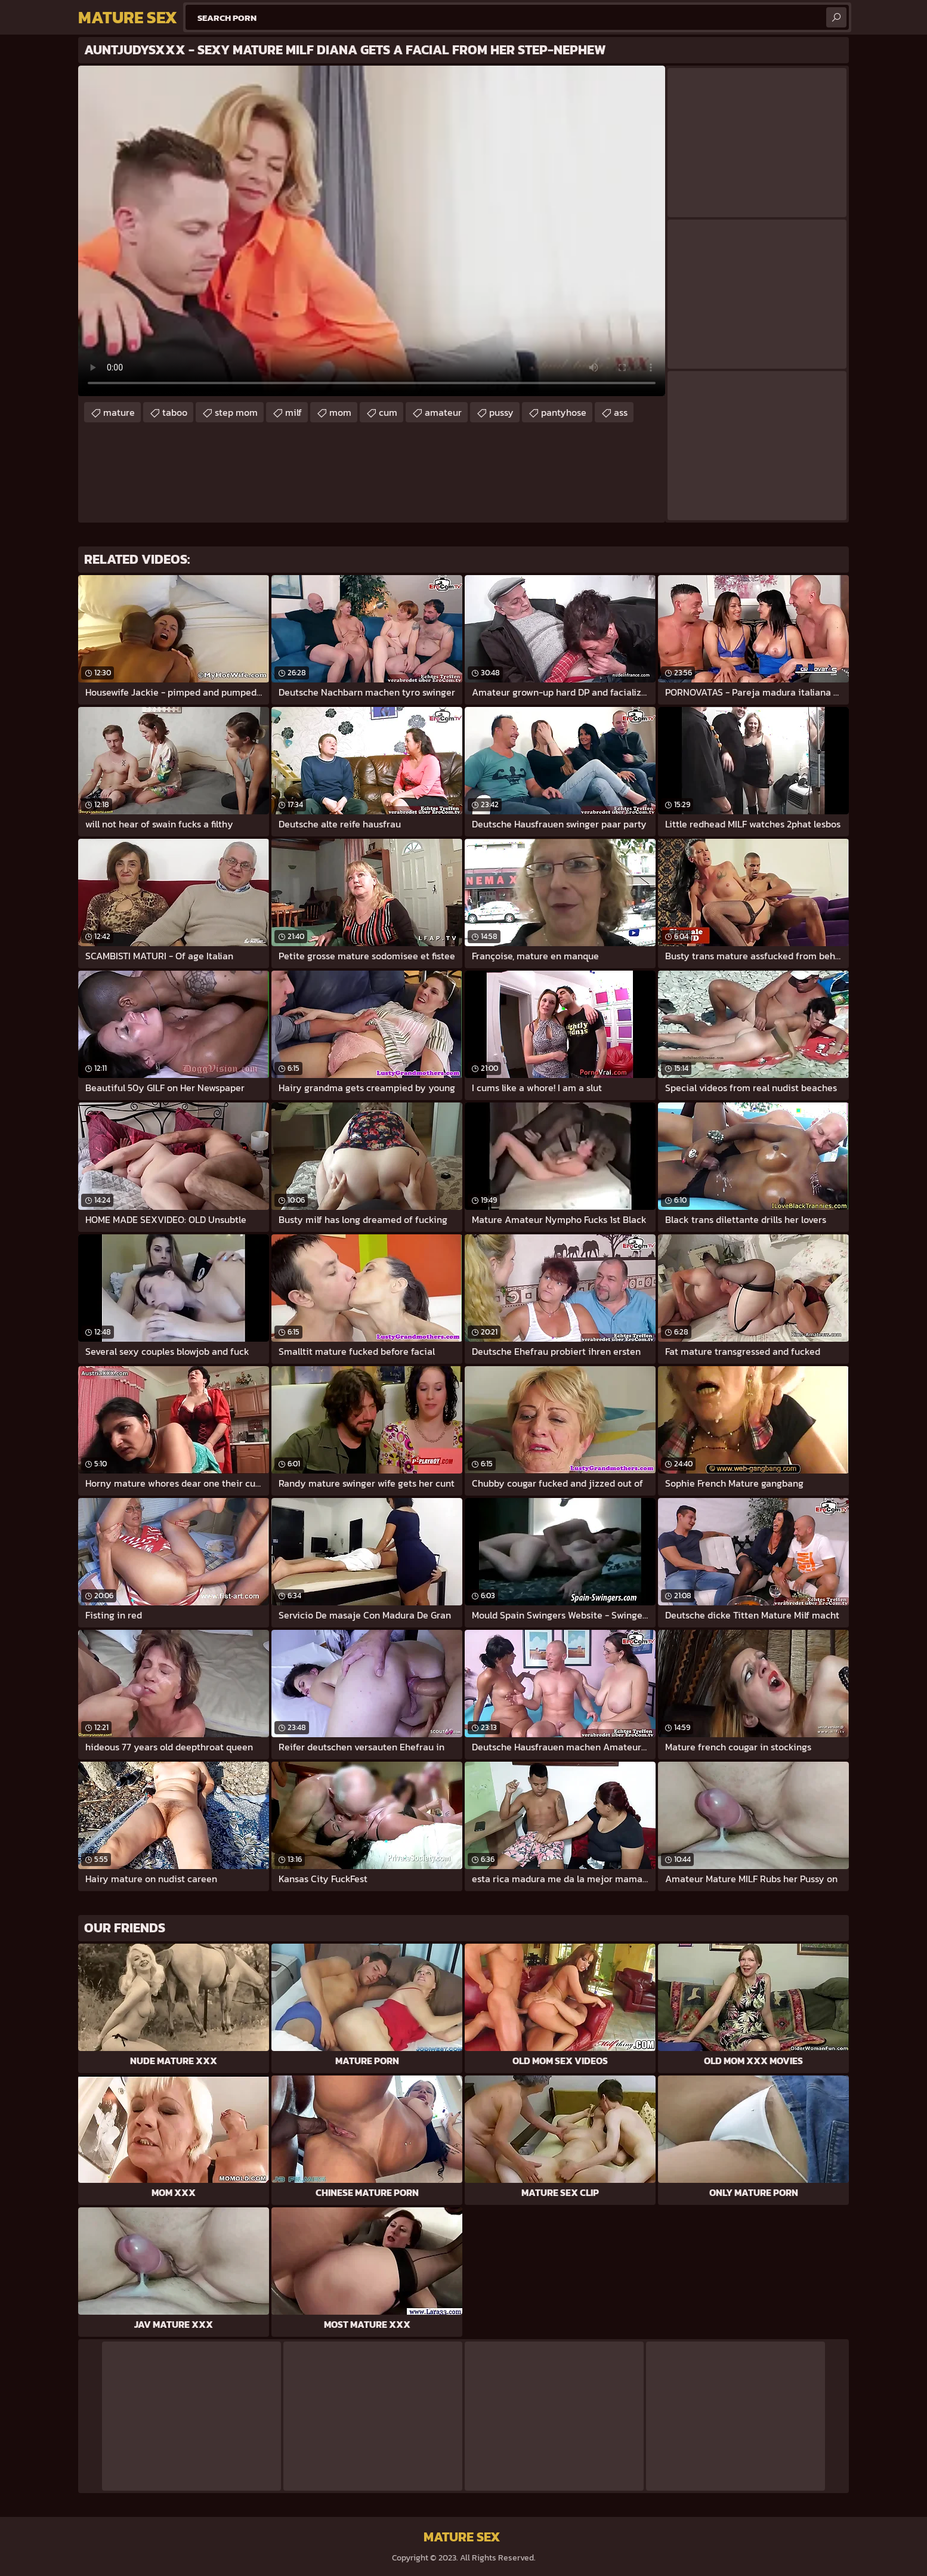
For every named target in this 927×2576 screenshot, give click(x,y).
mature (119, 412)
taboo (174, 412)
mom (340, 412)
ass (621, 412)
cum (388, 412)
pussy (501, 412)
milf (293, 412)
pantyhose (563, 412)
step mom (236, 412)
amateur (443, 412)
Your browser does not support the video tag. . (371, 231)
